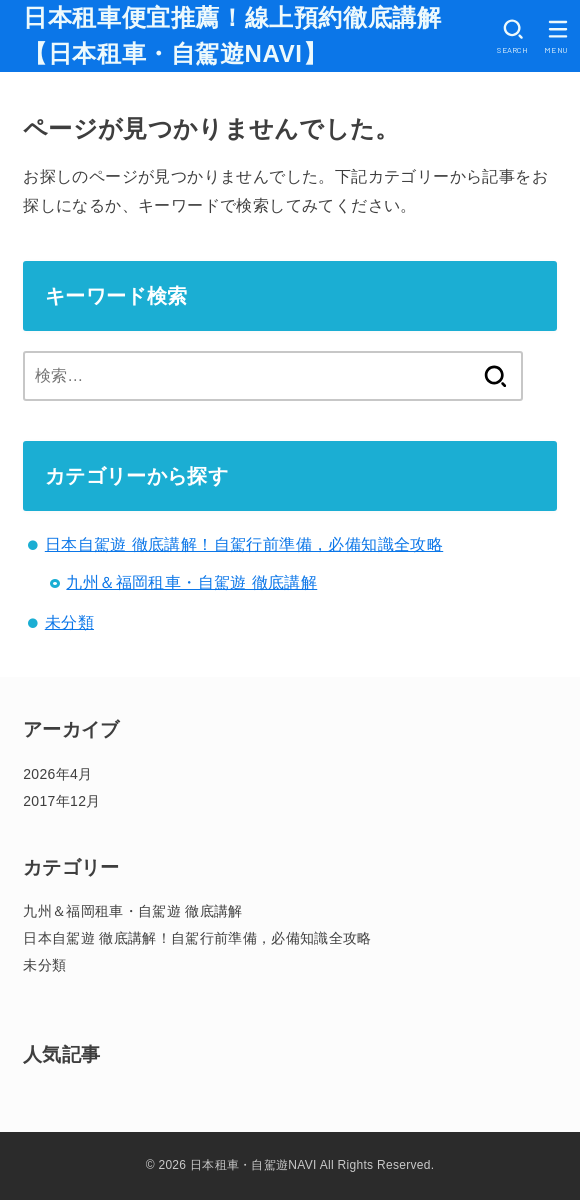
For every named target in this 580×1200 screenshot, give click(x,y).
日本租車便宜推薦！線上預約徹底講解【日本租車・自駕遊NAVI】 (232, 35)
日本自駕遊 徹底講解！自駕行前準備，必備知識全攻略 (244, 544)
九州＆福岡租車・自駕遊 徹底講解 (191, 582)
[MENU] (557, 36)
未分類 (69, 622)
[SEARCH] (512, 36)
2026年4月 (57, 774)
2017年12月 (62, 801)
